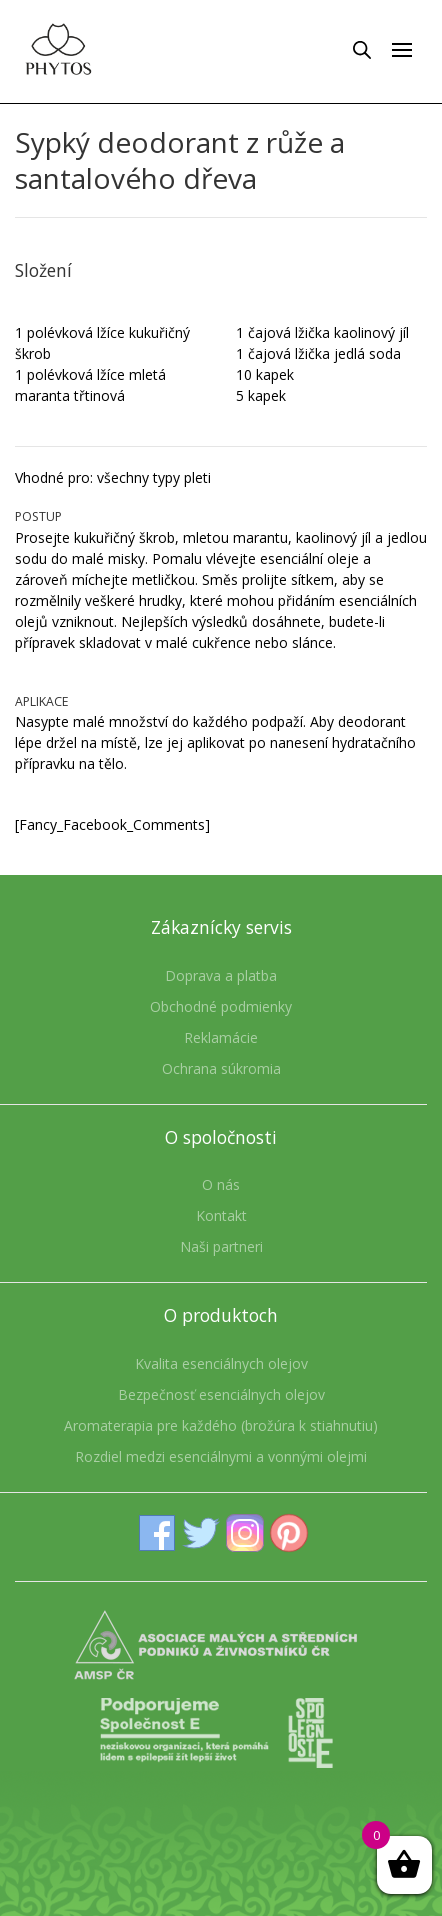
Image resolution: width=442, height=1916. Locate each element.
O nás (221, 1184)
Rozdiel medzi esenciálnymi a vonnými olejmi (221, 1456)
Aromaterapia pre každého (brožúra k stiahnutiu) (221, 1425)
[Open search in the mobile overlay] (362, 49)
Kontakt (221, 1215)
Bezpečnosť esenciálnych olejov (221, 1394)
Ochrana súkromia (221, 1068)
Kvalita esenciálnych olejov (221, 1363)
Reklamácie (221, 1037)
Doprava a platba (221, 975)
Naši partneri (221, 1246)
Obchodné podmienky (221, 1006)
